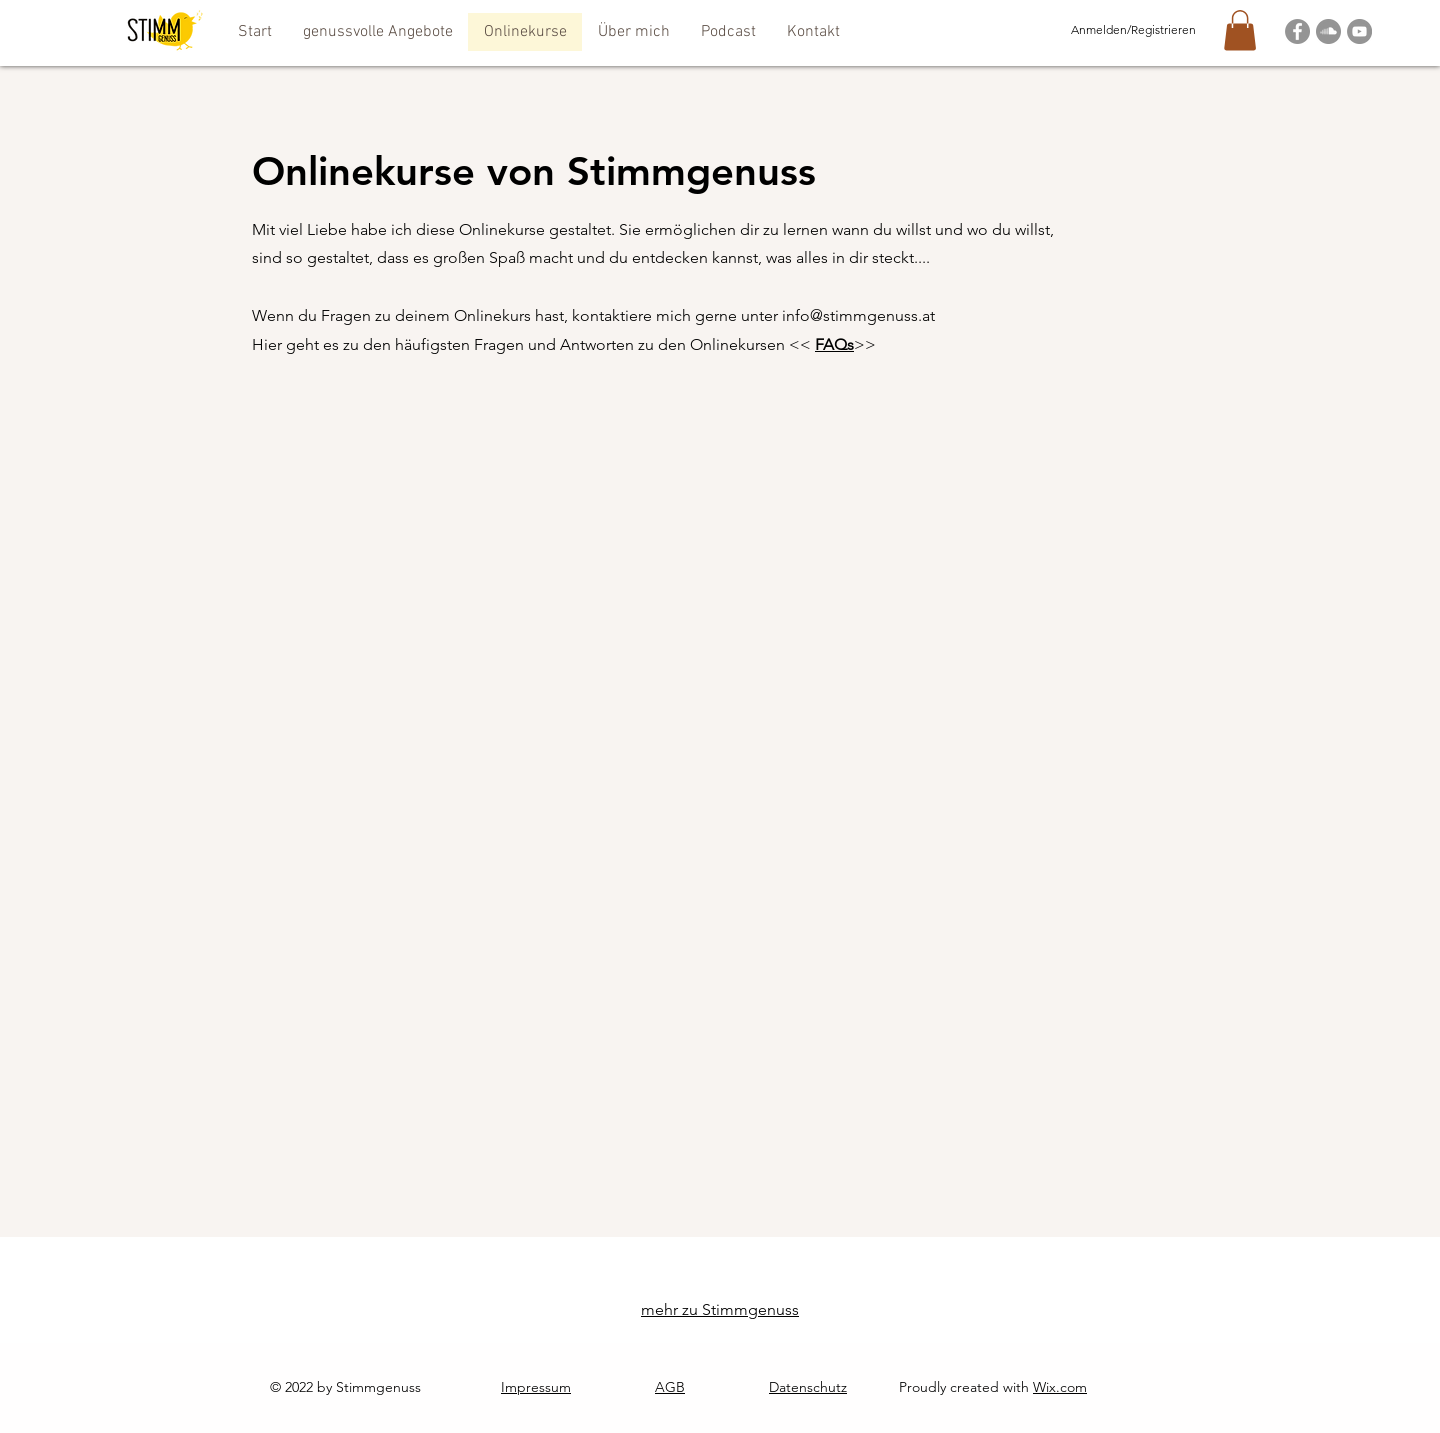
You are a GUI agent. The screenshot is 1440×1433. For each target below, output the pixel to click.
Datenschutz (808, 1387)
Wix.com (1060, 1387)
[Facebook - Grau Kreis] (1297, 31)
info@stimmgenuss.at (858, 315)
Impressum (536, 1387)
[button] (377, 32)
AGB (670, 1387)
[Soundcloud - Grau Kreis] (1328, 31)
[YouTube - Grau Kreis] (1359, 31)
